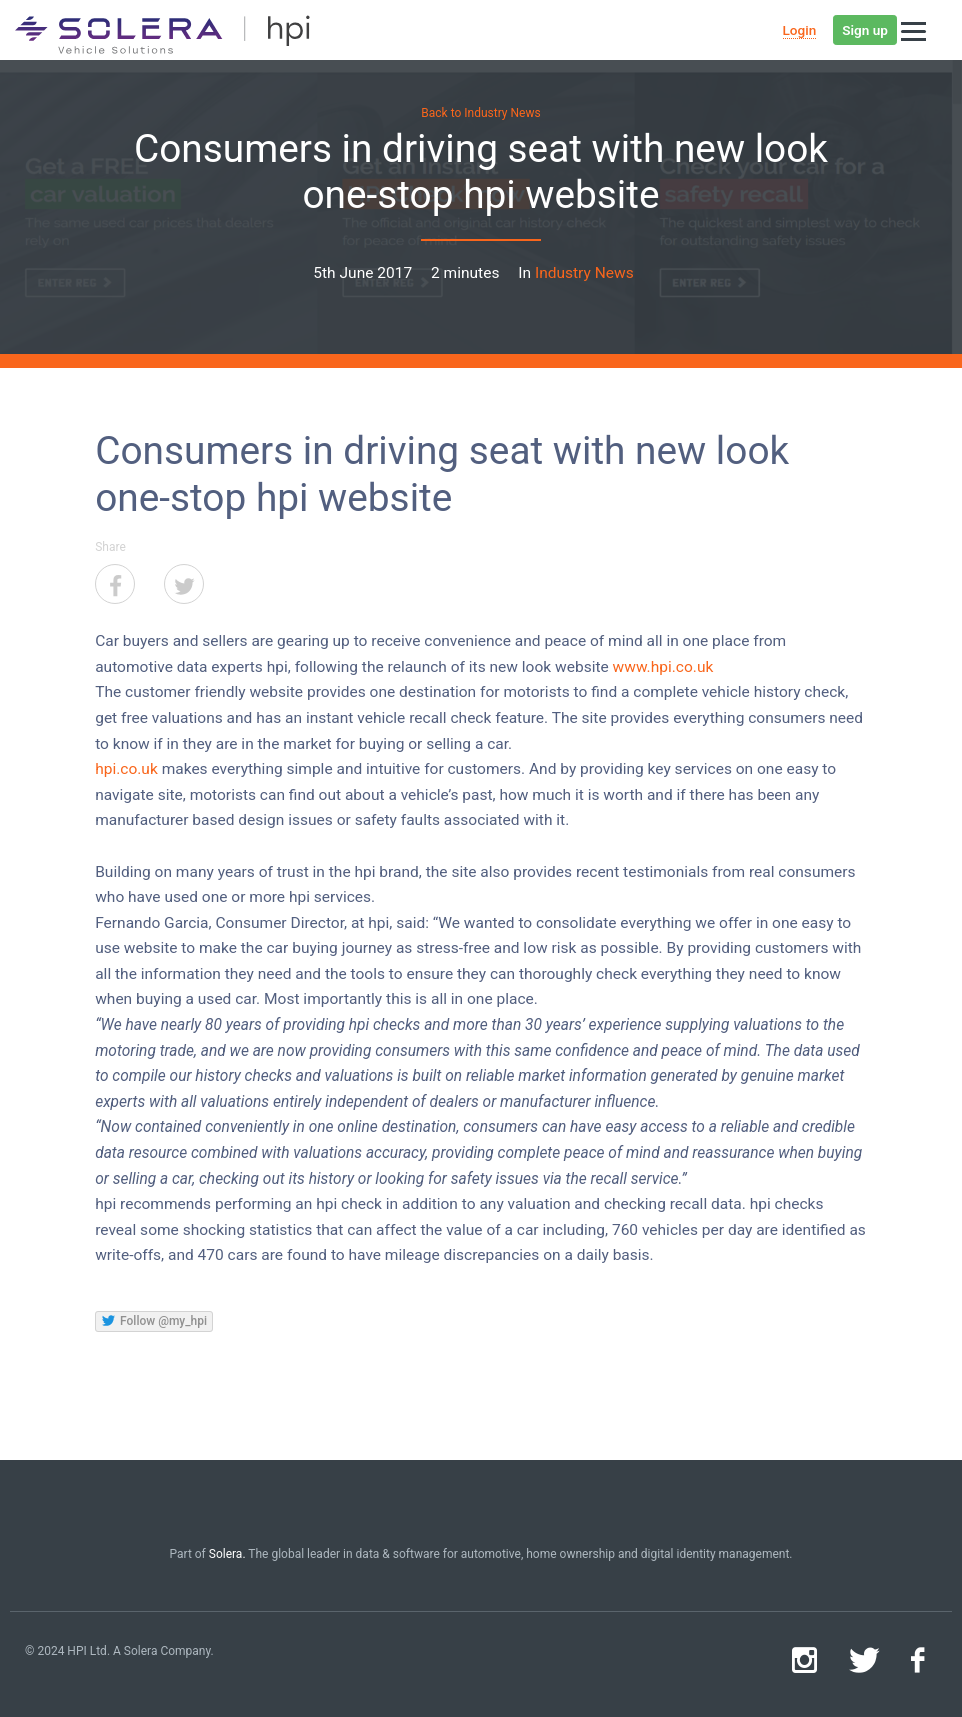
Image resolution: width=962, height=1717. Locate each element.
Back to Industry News (480, 113)
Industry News (584, 273)
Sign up (865, 30)
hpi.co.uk (126, 769)
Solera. (227, 1554)
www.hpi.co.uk (663, 667)
